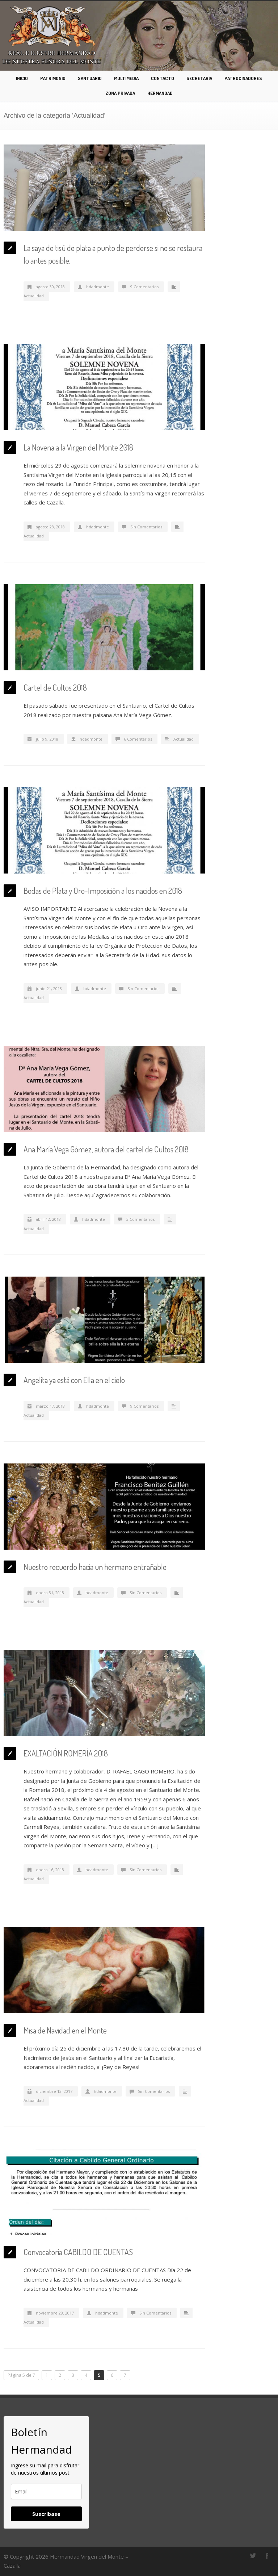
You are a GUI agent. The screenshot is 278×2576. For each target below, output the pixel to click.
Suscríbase (46, 2513)
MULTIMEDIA (126, 78)
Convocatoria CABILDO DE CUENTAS (78, 2252)
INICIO (22, 78)
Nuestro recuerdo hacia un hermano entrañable (95, 1567)
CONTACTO (162, 78)
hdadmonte (97, 286)
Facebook (267, 2555)
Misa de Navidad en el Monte (65, 2030)
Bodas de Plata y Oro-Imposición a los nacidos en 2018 (103, 890)
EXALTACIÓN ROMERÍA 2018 (66, 1753)
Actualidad (34, 295)
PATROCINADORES (243, 78)
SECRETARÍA (199, 78)
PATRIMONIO (53, 78)
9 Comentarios (144, 286)
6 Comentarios (138, 739)
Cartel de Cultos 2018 (55, 687)
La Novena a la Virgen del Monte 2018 (78, 447)
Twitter (252, 2555)
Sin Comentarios (146, 526)
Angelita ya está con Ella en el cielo (74, 1380)
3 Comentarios (140, 1219)
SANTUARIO (90, 78)
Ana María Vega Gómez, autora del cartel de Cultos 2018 (106, 1149)
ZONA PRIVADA (120, 93)
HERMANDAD (160, 93)
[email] (46, 2491)
